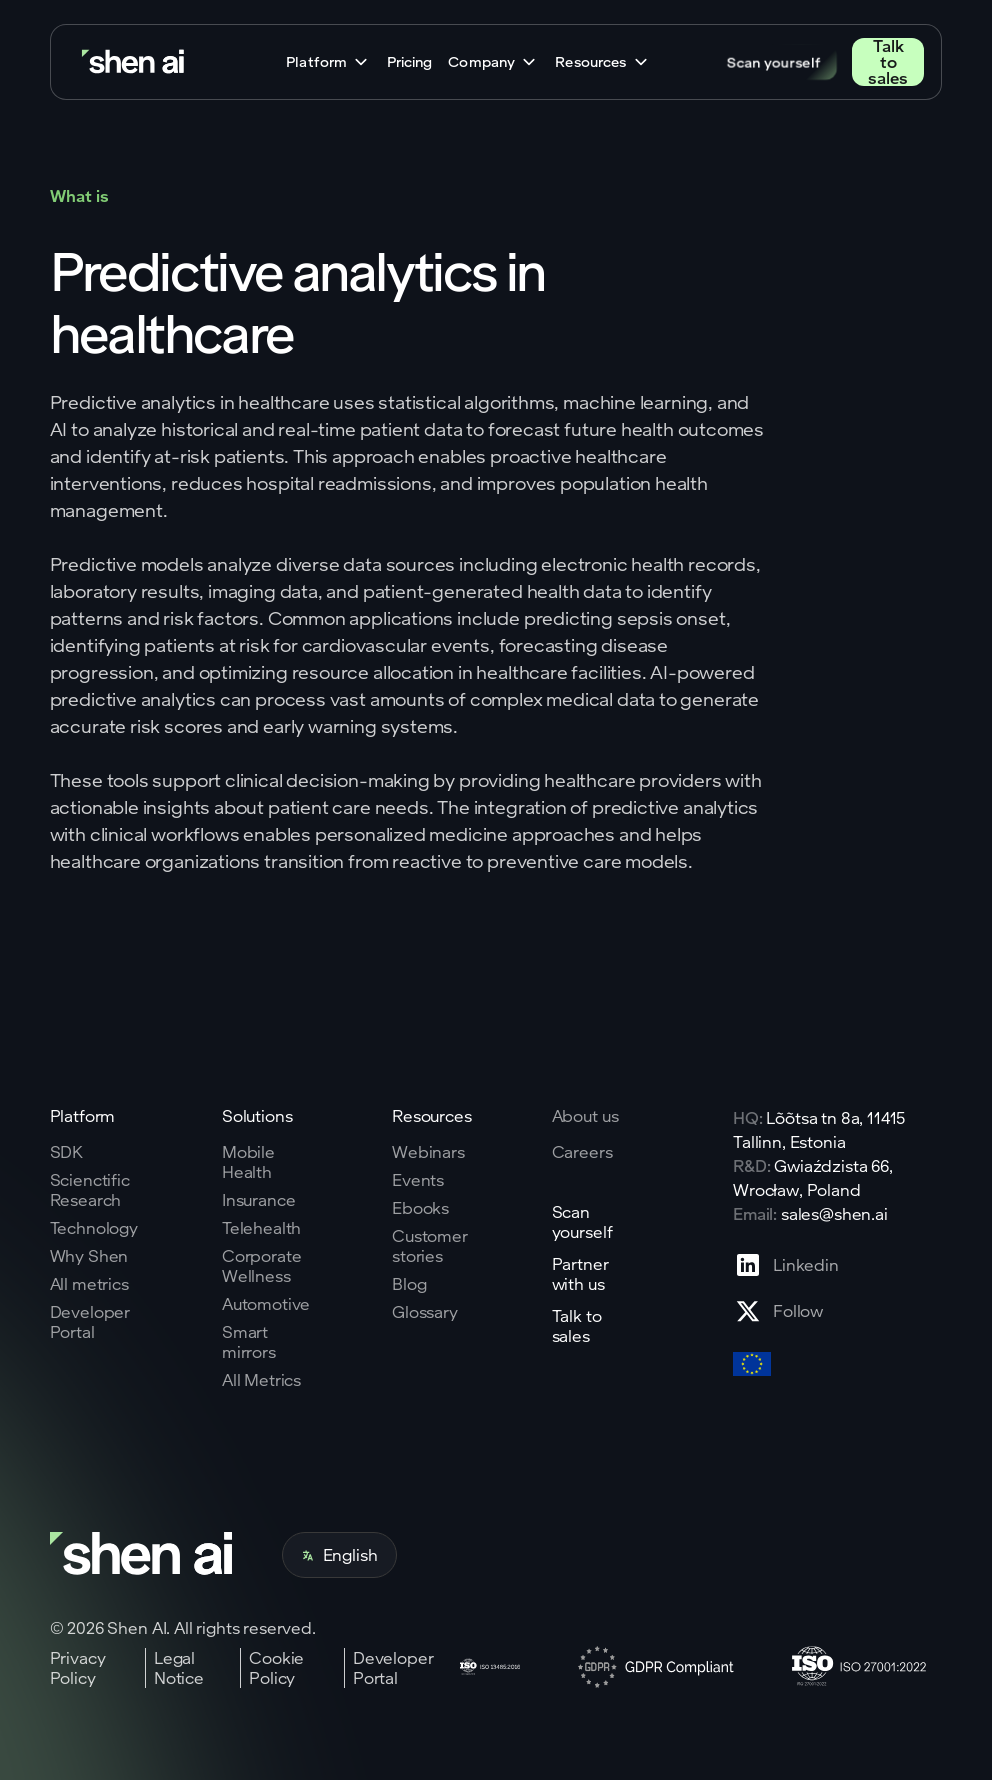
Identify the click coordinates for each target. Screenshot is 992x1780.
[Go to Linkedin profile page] (786, 1265)
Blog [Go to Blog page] (409, 1284)
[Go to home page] (135, 62)
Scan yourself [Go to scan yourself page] (582, 1222)
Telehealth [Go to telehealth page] (261, 1228)
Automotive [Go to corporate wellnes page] (266, 1304)
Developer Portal (393, 1668)
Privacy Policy (78, 1668)
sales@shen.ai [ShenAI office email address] (834, 1213)
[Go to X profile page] (786, 1311)
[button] (328, 62)
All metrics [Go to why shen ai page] (89, 1284)
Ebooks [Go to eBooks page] (420, 1208)
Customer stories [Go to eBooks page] (430, 1246)
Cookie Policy (276, 1668)
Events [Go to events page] (418, 1180)
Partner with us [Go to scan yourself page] (580, 1274)
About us (585, 1115)
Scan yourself (774, 61)
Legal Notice (179, 1668)
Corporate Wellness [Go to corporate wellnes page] (262, 1266)
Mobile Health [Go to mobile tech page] (248, 1162)
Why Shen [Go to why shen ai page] (89, 1256)
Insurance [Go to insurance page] (259, 1200)
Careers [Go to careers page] (582, 1152)
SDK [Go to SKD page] (67, 1152)
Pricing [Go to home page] (409, 62)
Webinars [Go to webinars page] (428, 1152)
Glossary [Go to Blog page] (425, 1312)
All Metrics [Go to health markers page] (261, 1380)
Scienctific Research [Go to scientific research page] (90, 1190)
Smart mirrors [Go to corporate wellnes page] (249, 1342)
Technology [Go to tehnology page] (94, 1228)
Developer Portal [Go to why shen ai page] (90, 1322)
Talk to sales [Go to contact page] (888, 62)
